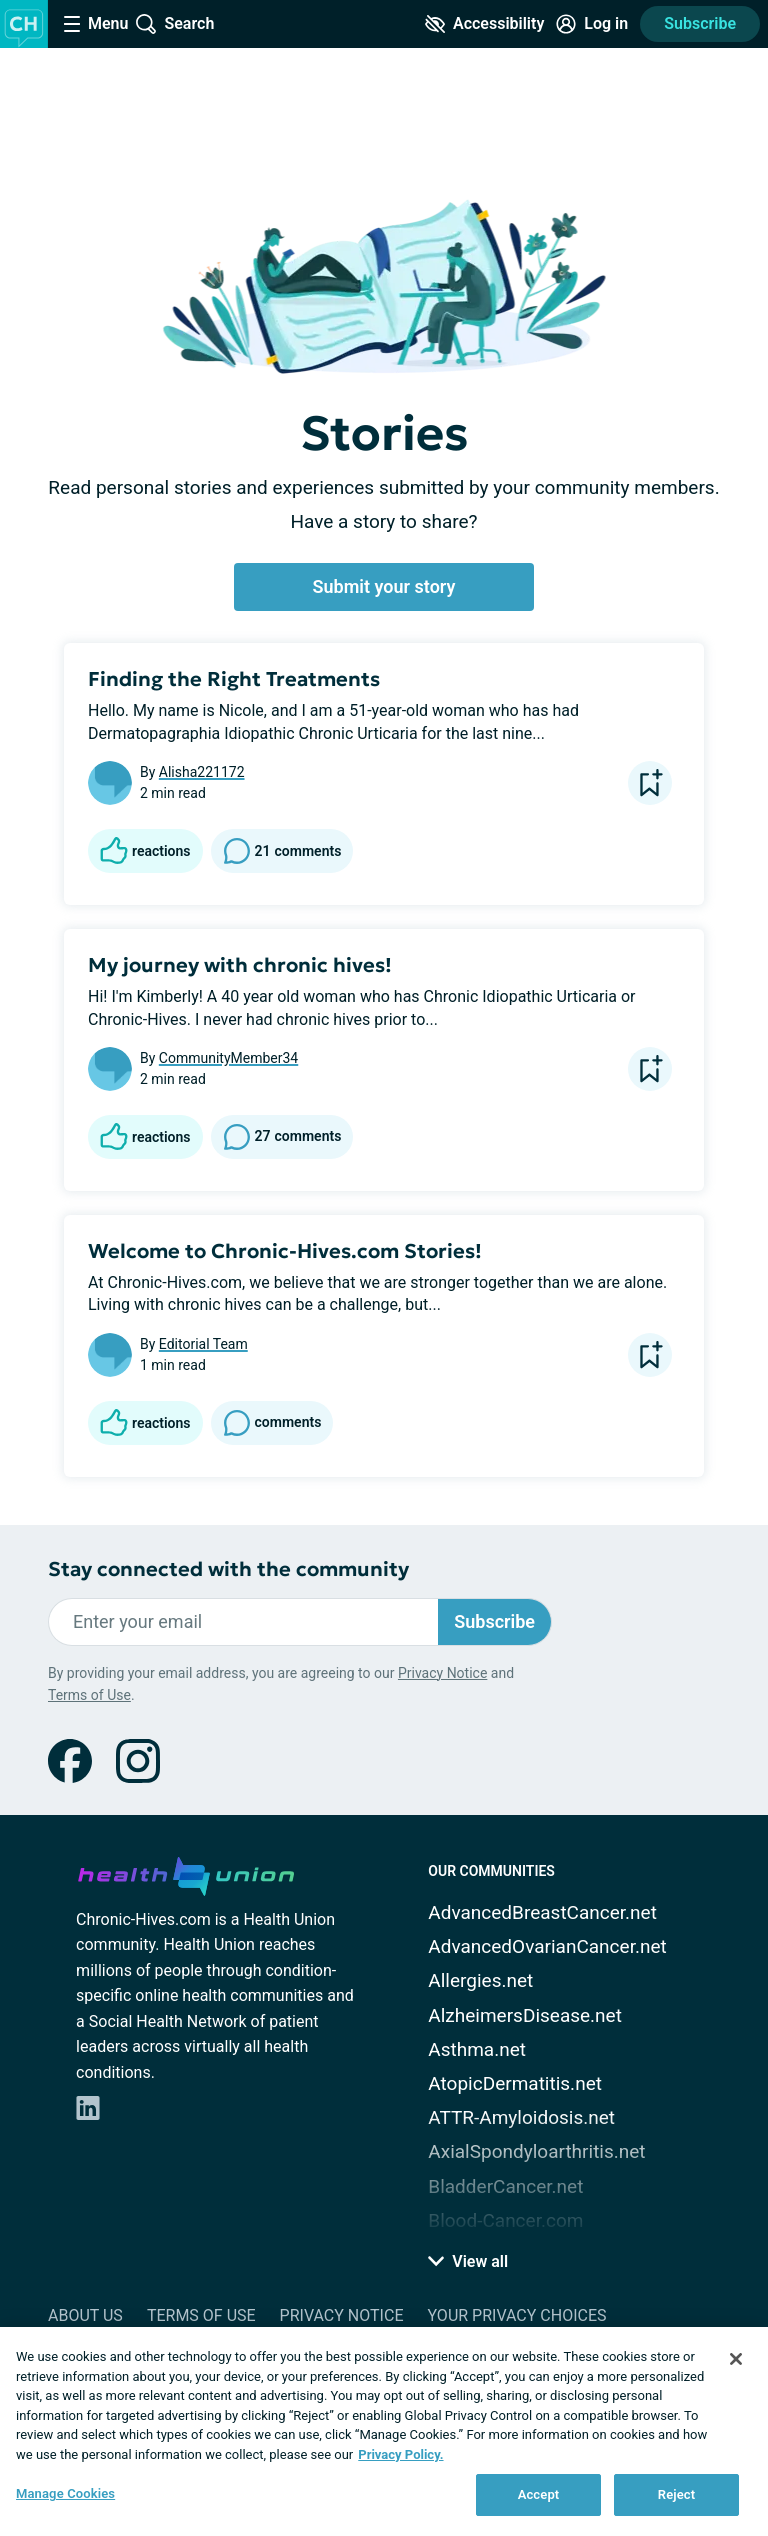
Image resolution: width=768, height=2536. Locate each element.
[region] (384, 2431)
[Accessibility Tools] (484, 24)
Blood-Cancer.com (505, 2220)
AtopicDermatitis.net (515, 2083)
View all (468, 2261)
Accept (539, 2494)
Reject (677, 2494)
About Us (85, 2315)
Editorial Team (203, 1344)
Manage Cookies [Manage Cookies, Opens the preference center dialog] (65, 2493)
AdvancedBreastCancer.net (542, 1912)
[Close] (736, 2359)
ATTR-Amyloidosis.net (521, 2117)
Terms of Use (89, 1695)
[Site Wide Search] (175, 24)
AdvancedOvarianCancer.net (547, 1946)
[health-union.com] (186, 1873)
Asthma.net (477, 2049)
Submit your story (384, 586)
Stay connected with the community (228, 1569)
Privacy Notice (442, 1673)
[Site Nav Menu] (96, 24)
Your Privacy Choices (516, 2315)
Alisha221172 (202, 772)
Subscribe (700, 23)
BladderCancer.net (505, 2186)
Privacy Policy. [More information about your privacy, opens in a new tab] (400, 2454)
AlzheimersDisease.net (525, 2015)
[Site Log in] (592, 24)
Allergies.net (480, 1980)
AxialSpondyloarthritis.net (536, 2151)
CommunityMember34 (228, 1058)
